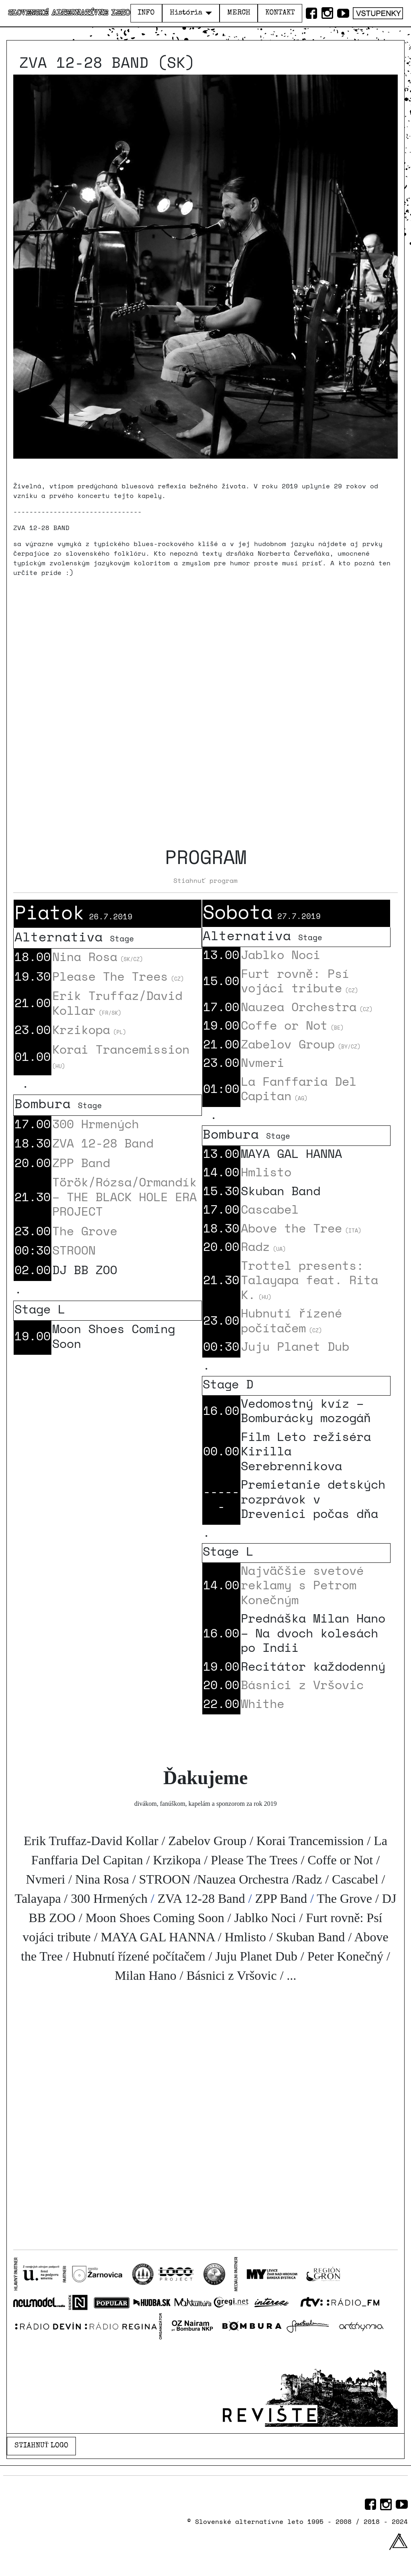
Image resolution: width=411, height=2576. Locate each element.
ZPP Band (81, 1162)
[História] (207, 13)
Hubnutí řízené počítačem (291, 1320)
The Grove (84, 1231)
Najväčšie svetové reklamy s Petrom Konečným (302, 1585)
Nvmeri (262, 1062)
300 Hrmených (95, 1124)
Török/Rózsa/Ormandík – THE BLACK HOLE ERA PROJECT (124, 1196)
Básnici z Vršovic (302, 1685)
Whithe (262, 1703)
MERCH (238, 13)
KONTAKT (280, 13)
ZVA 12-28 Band (102, 1143)
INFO (146, 13)
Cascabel (270, 1209)
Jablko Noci (280, 954)
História (186, 13)
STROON (74, 1250)
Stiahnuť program (205, 880)
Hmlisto (266, 1172)
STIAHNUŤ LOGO (41, 2445)
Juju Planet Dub (295, 1346)
